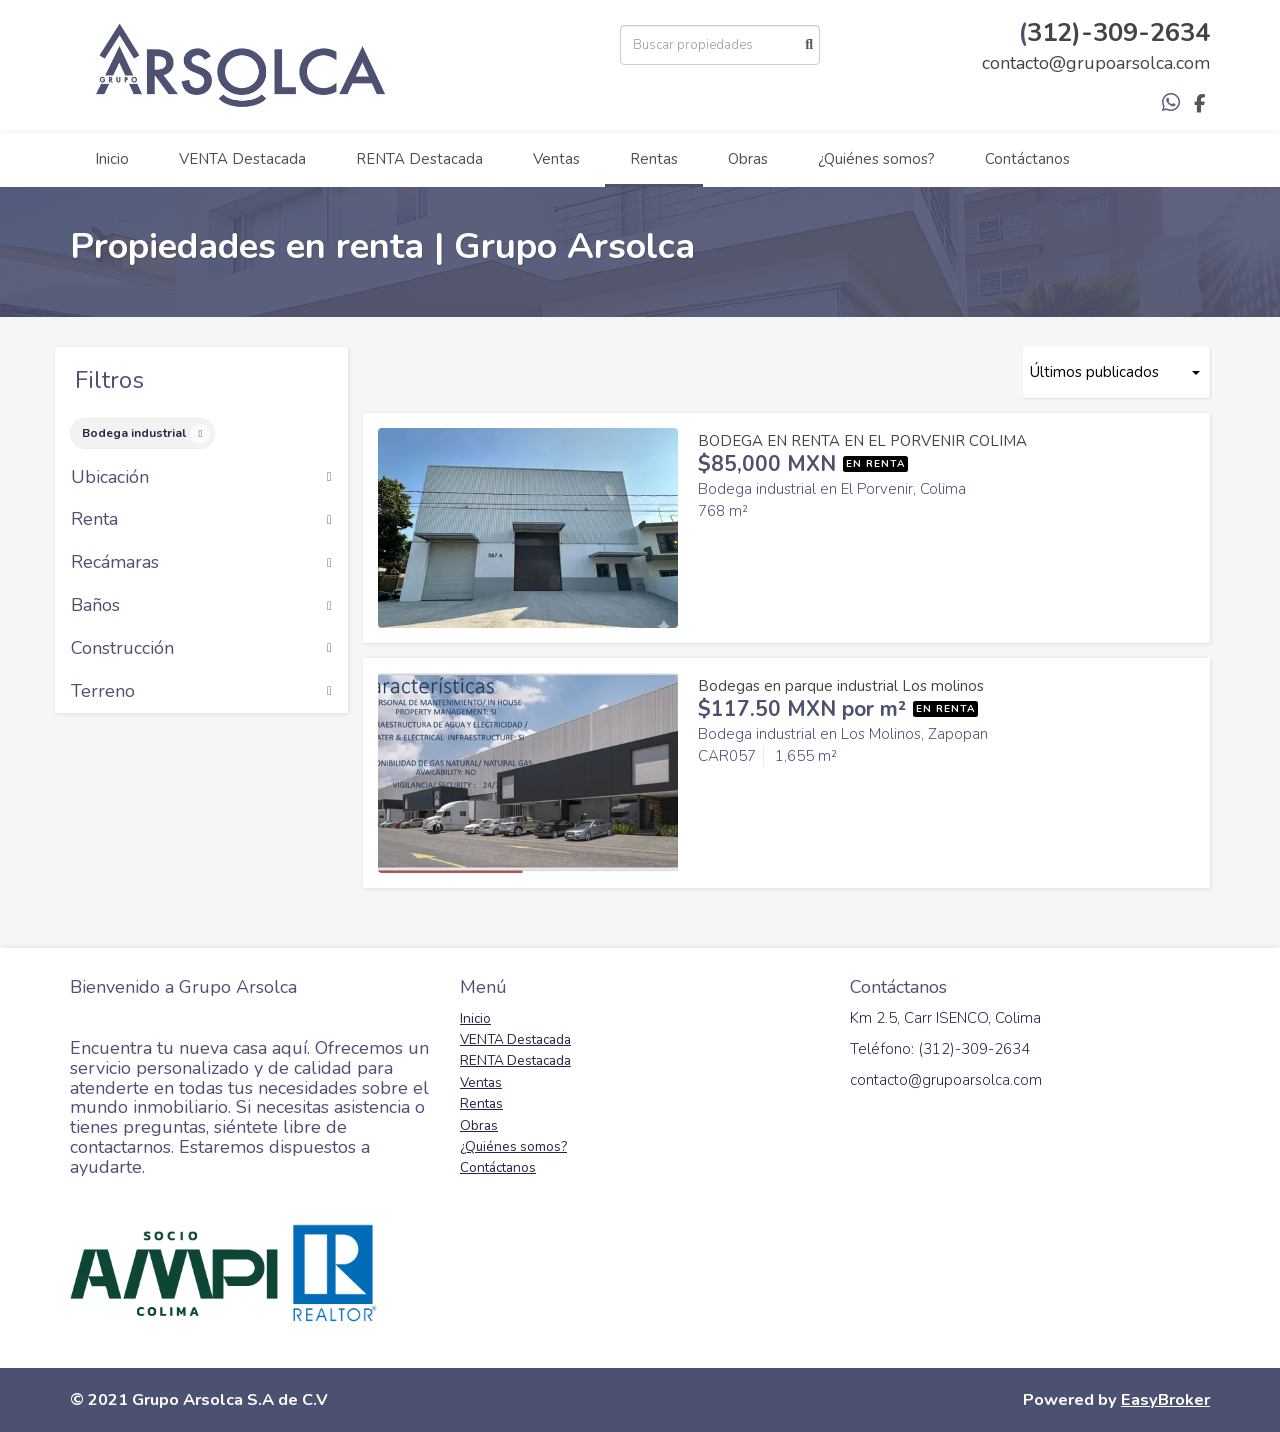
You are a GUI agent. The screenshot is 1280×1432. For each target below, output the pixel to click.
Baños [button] (201, 606)
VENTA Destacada (242, 159)
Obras (748, 159)
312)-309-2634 (1118, 32)
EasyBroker (1165, 1399)
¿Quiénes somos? (876, 159)
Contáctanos (1027, 159)
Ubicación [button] (201, 478)
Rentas (654, 159)
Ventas (556, 159)
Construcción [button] (201, 649)
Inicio (112, 159)
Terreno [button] (201, 692)
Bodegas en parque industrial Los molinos (841, 686)
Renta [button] (201, 520)
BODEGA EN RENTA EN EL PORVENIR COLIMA (862, 441)
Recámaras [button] (201, 563)
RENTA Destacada (419, 159)
